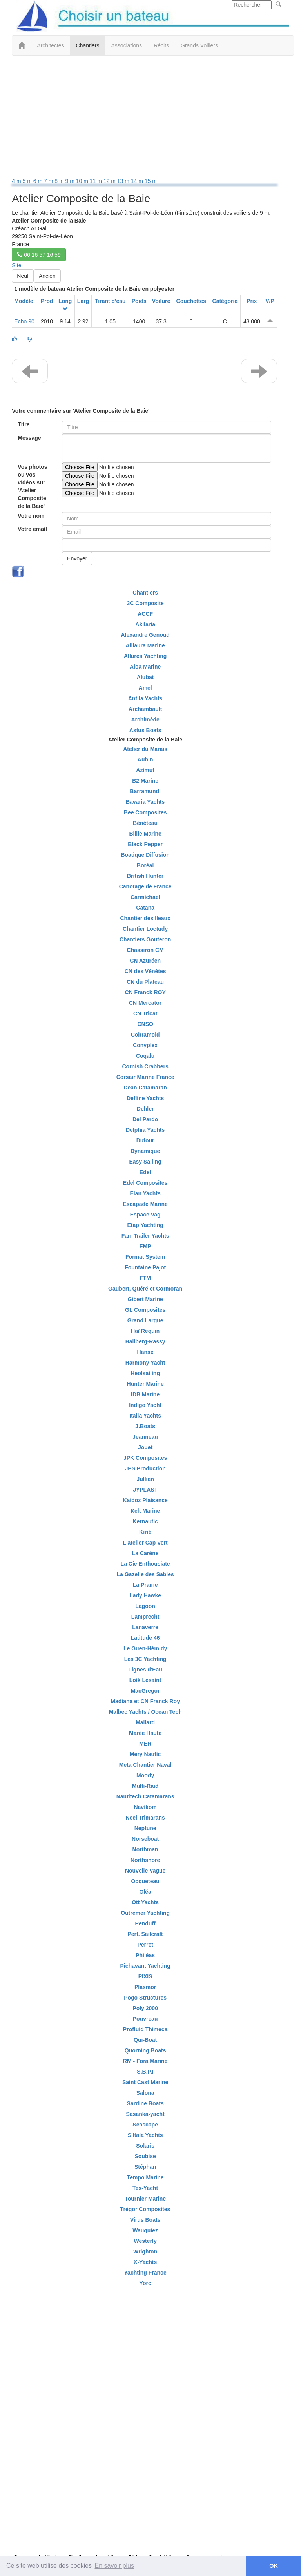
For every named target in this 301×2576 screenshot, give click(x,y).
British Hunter (145, 876)
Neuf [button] (23, 276)
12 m (110, 181)
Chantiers (88, 45)
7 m (49, 181)
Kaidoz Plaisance (145, 1500)
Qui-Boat (145, 2040)
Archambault (145, 709)
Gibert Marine (145, 1299)
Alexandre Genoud (145, 635)
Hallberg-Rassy (145, 1341)
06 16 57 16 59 (38, 255)
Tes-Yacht (145, 2188)
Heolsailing (145, 1373)
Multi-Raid (145, 1786)
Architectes (50, 45)
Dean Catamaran (145, 1087)
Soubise (145, 2156)
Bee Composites (145, 812)
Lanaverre (145, 1627)
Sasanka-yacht (145, 2114)
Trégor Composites (145, 2209)
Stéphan (145, 2167)
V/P (269, 301)
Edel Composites (145, 1183)
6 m (38, 181)
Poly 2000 (145, 2008)
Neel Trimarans (145, 1818)
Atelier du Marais (145, 749)
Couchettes (191, 301)
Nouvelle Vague (145, 1870)
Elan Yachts (145, 1193)
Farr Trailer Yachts (145, 1236)
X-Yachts (145, 2262)
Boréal (145, 865)
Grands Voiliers (199, 45)
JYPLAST (145, 1490)
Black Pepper (145, 844)
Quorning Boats (145, 2050)
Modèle (23, 301)
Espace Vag (145, 1214)
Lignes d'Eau (145, 1669)
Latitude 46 (145, 1638)
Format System (145, 1257)
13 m (124, 181)
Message (29, 438)
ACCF (145, 614)
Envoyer (77, 558)
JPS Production (145, 1468)
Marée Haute (145, 1733)
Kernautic (145, 1521)
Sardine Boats (145, 2103)
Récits (161, 45)
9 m (70, 181)
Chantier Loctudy (145, 929)
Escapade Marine (145, 1204)
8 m (59, 181)
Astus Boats (145, 730)
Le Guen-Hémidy (145, 1648)
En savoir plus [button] (114, 2565)
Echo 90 (24, 321)
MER (145, 1743)
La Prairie (145, 1585)
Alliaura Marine (145, 645)
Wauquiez (145, 2230)
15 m (151, 181)
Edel (145, 1172)
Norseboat (145, 1839)
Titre (23, 424)
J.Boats (145, 1426)
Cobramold (145, 1034)
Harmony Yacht (145, 1363)
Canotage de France (145, 886)
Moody (145, 1775)
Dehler (145, 1109)
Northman (145, 1849)
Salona (145, 2093)
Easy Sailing (145, 1161)
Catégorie (225, 301)
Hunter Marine (145, 1384)
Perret (145, 1945)
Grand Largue (145, 1320)
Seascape (145, 2124)
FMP (145, 1246)
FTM (145, 1278)
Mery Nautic (145, 1754)
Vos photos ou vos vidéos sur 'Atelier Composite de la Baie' (32, 486)
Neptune (145, 1828)
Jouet (145, 1447)
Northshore (145, 1860)
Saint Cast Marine (145, 2082)
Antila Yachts (145, 698)
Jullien (145, 1479)
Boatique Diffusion (145, 855)
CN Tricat (145, 1013)
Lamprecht (145, 1616)
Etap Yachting (145, 1225)
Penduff (145, 1923)
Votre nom (31, 516)
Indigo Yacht (145, 1405)
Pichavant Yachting (145, 1966)
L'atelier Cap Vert (145, 1542)
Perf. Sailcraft (145, 1934)
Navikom (145, 1807)
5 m (28, 181)
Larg (83, 301)
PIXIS (145, 1976)
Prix (252, 301)
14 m (138, 181)
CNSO (145, 1024)
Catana (145, 908)
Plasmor (145, 1987)
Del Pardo (145, 1119)
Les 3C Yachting (145, 1659)
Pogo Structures (145, 1997)
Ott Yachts (145, 1902)
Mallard (145, 1722)
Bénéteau (145, 823)
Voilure (161, 301)
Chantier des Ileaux (145, 918)
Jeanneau (145, 1437)
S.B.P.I (145, 2071)
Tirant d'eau (110, 301)
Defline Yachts (145, 1098)
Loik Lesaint (145, 1680)
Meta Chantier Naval (145, 1765)
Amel (145, 688)
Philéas (145, 1955)
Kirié (145, 1532)
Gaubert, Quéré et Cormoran (145, 1288)
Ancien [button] (47, 276)
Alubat (145, 677)
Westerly (145, 2241)
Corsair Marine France (145, 1077)
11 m (96, 181)
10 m (83, 181)
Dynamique (145, 1151)
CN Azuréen (145, 960)
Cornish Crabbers (145, 1066)
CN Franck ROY (145, 992)
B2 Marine (145, 781)
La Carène (145, 1553)
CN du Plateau (145, 982)
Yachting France (145, 2273)
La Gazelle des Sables (145, 1574)
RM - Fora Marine (145, 2061)
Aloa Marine (145, 666)
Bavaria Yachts (145, 802)
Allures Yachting (145, 656)
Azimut (145, 770)
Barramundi (145, 791)
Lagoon (145, 1606)
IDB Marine (145, 1394)
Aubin (145, 759)
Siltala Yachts (145, 2135)
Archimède (145, 719)
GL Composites (145, 1310)
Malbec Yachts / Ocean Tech (145, 1712)
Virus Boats (145, 2220)
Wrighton (145, 2251)
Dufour (145, 1140)
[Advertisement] (144, 118)
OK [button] (273, 2566)
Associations (126, 45)
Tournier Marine (145, 2198)
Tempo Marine (145, 2177)
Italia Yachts (145, 1415)
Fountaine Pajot (145, 1267)
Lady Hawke (145, 1595)
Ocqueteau (145, 1881)
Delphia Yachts (145, 1130)
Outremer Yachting (145, 1913)
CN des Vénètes (145, 971)
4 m (17, 181)
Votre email (32, 529)
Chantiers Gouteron (145, 939)
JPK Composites (145, 1458)
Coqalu (145, 1056)
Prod (47, 301)
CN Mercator (145, 1003)
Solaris (145, 2146)
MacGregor (145, 1691)
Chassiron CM (145, 950)
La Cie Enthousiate (145, 1564)
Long (65, 301)
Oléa (145, 1892)
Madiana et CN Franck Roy (145, 1701)
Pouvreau (145, 2019)
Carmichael (145, 897)
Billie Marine (145, 833)
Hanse (145, 1352)
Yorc (145, 2283)
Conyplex (145, 1045)
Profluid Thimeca (145, 2029)
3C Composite (145, 603)
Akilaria (145, 624)
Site (16, 265)
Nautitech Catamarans (145, 1796)
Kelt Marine (145, 1511)
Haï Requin (145, 1331)
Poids (139, 301)
